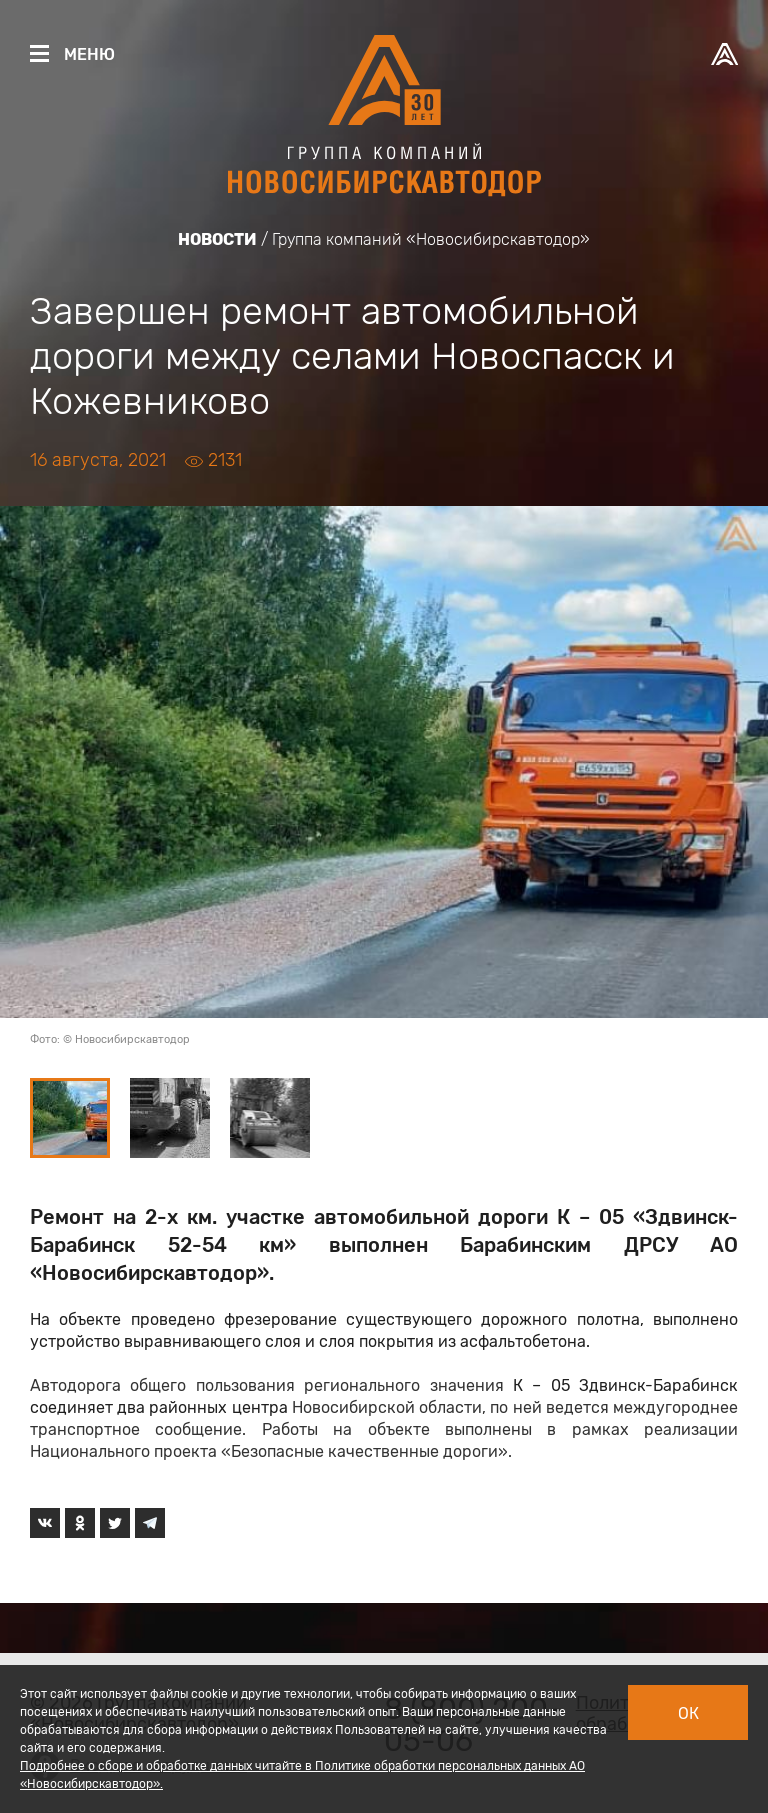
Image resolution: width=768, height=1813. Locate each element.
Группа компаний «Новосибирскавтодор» (431, 239)
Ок (688, 1713)
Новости (217, 239)
